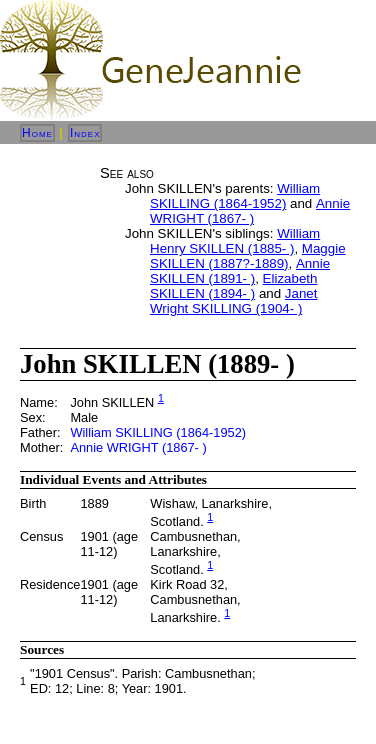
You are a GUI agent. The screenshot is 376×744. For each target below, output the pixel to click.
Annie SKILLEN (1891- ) (240, 271)
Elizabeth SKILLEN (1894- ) (233, 286)
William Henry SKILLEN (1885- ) (235, 241)
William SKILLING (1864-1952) (235, 196)
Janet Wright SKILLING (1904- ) (233, 301)
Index (85, 133)
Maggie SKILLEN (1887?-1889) (248, 256)
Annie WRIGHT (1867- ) (250, 211)
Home (37, 133)
